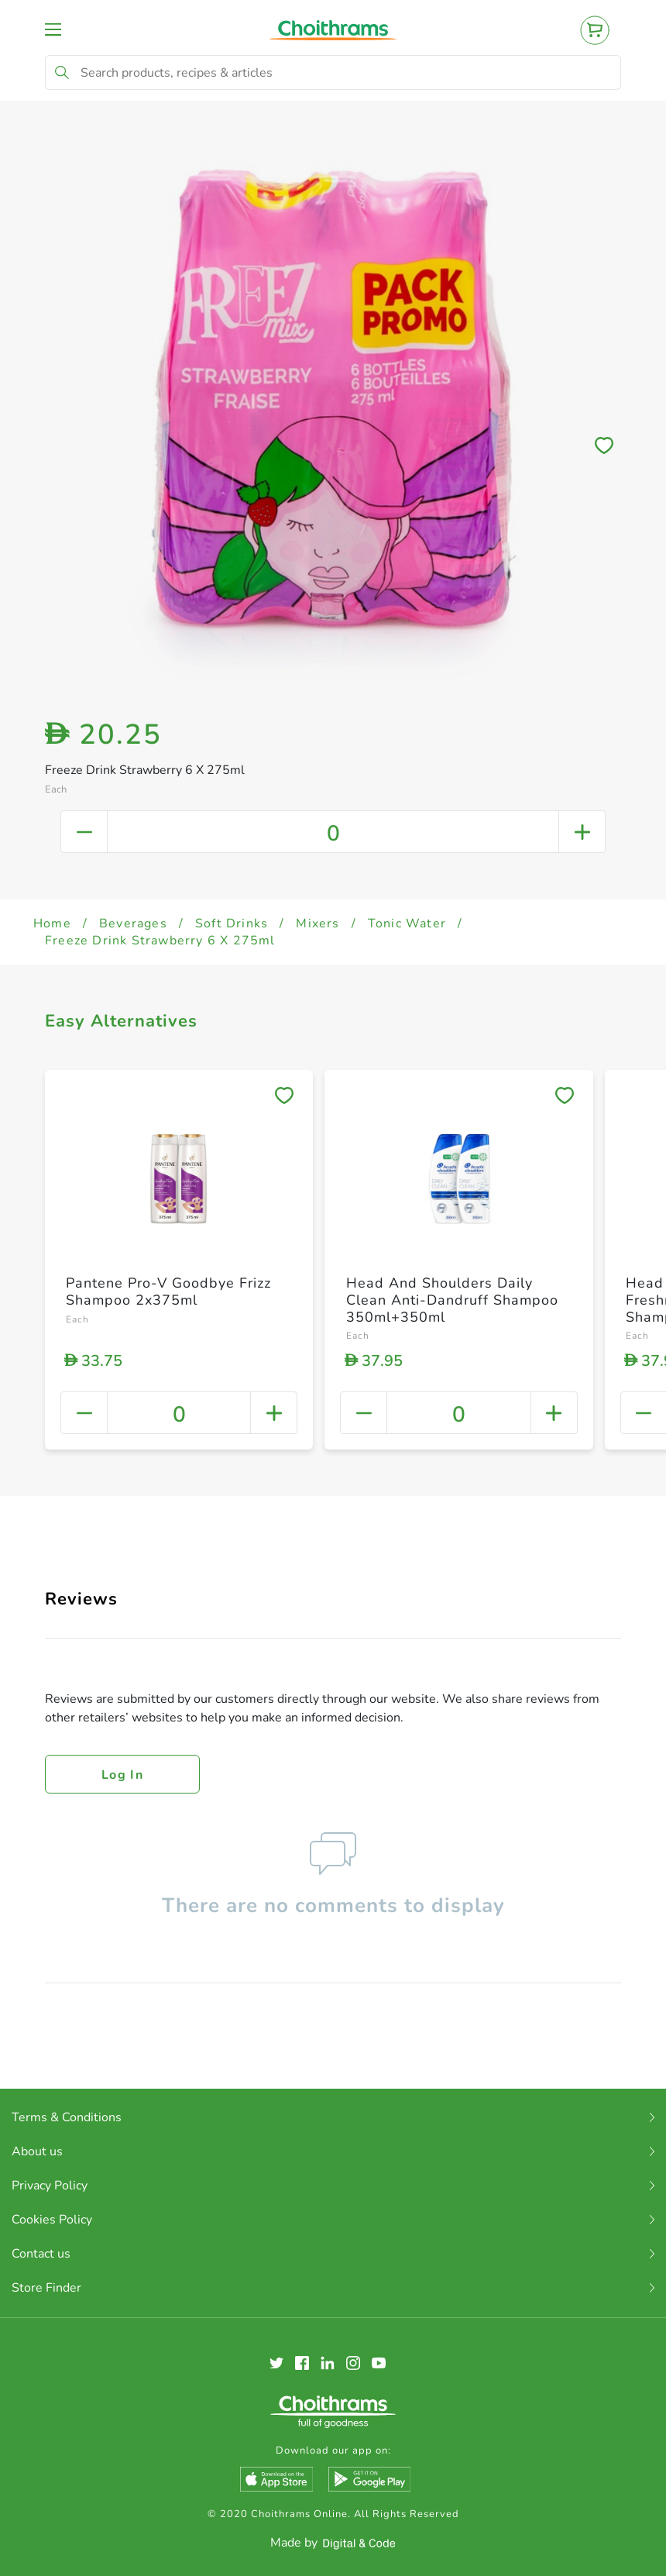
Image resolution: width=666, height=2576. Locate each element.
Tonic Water (407, 923)
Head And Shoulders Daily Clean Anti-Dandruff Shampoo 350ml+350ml (452, 1300)
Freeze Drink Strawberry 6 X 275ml (160, 940)
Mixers (317, 923)
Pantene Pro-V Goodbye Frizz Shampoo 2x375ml (168, 1291)
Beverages (133, 923)
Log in (122, 1774)
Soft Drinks (231, 923)
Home (52, 923)
